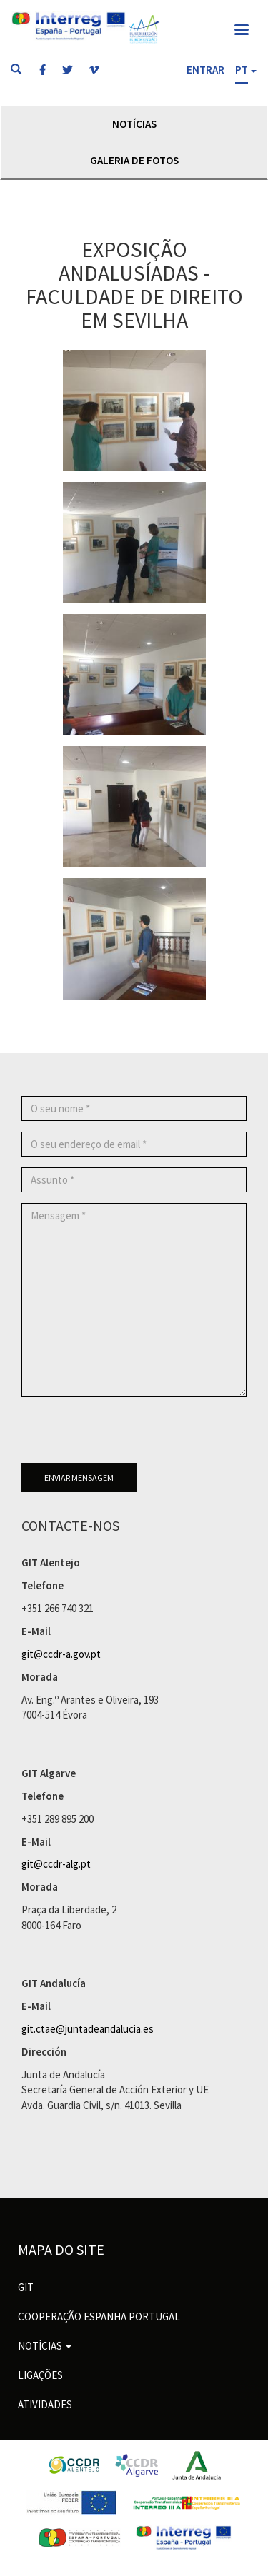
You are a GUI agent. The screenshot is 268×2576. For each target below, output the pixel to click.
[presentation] (130, 1435)
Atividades (45, 2404)
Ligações (40, 2375)
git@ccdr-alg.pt (56, 1864)
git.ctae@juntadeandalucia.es (87, 2029)
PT (241, 69)
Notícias (134, 124)
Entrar (205, 69)
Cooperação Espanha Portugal (99, 2316)
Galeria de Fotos (134, 160)
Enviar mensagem (79, 1477)
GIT (26, 2287)
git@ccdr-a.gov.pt (61, 1654)
